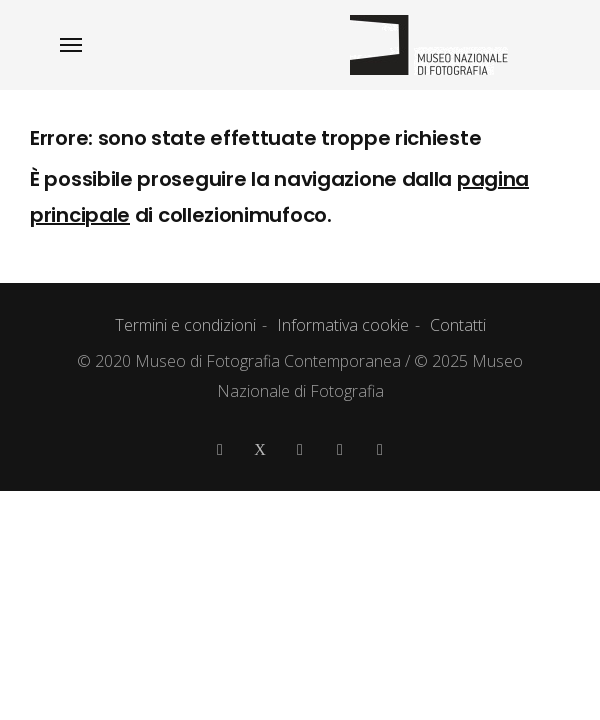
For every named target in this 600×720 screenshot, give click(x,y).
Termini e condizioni (185, 325)
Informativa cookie (343, 325)
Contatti (458, 325)
